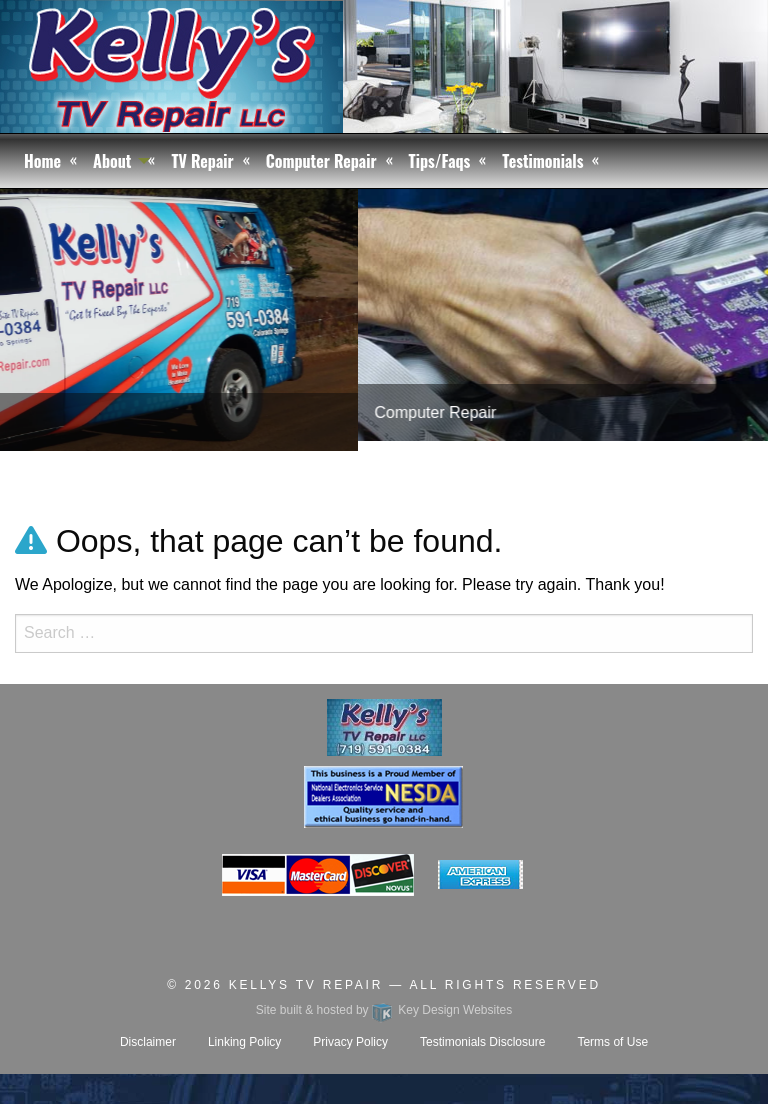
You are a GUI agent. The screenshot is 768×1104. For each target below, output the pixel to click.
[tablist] (384, 346)
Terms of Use (612, 1042)
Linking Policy (244, 1042)
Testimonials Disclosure (482, 1042)
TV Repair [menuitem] (202, 161)
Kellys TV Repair (306, 985)
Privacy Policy (350, 1042)
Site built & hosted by (384, 1010)
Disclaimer (148, 1042)
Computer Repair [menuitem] (321, 161)
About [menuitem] (112, 161)
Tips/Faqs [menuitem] (440, 161)
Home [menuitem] (42, 161)
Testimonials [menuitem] (542, 161)
